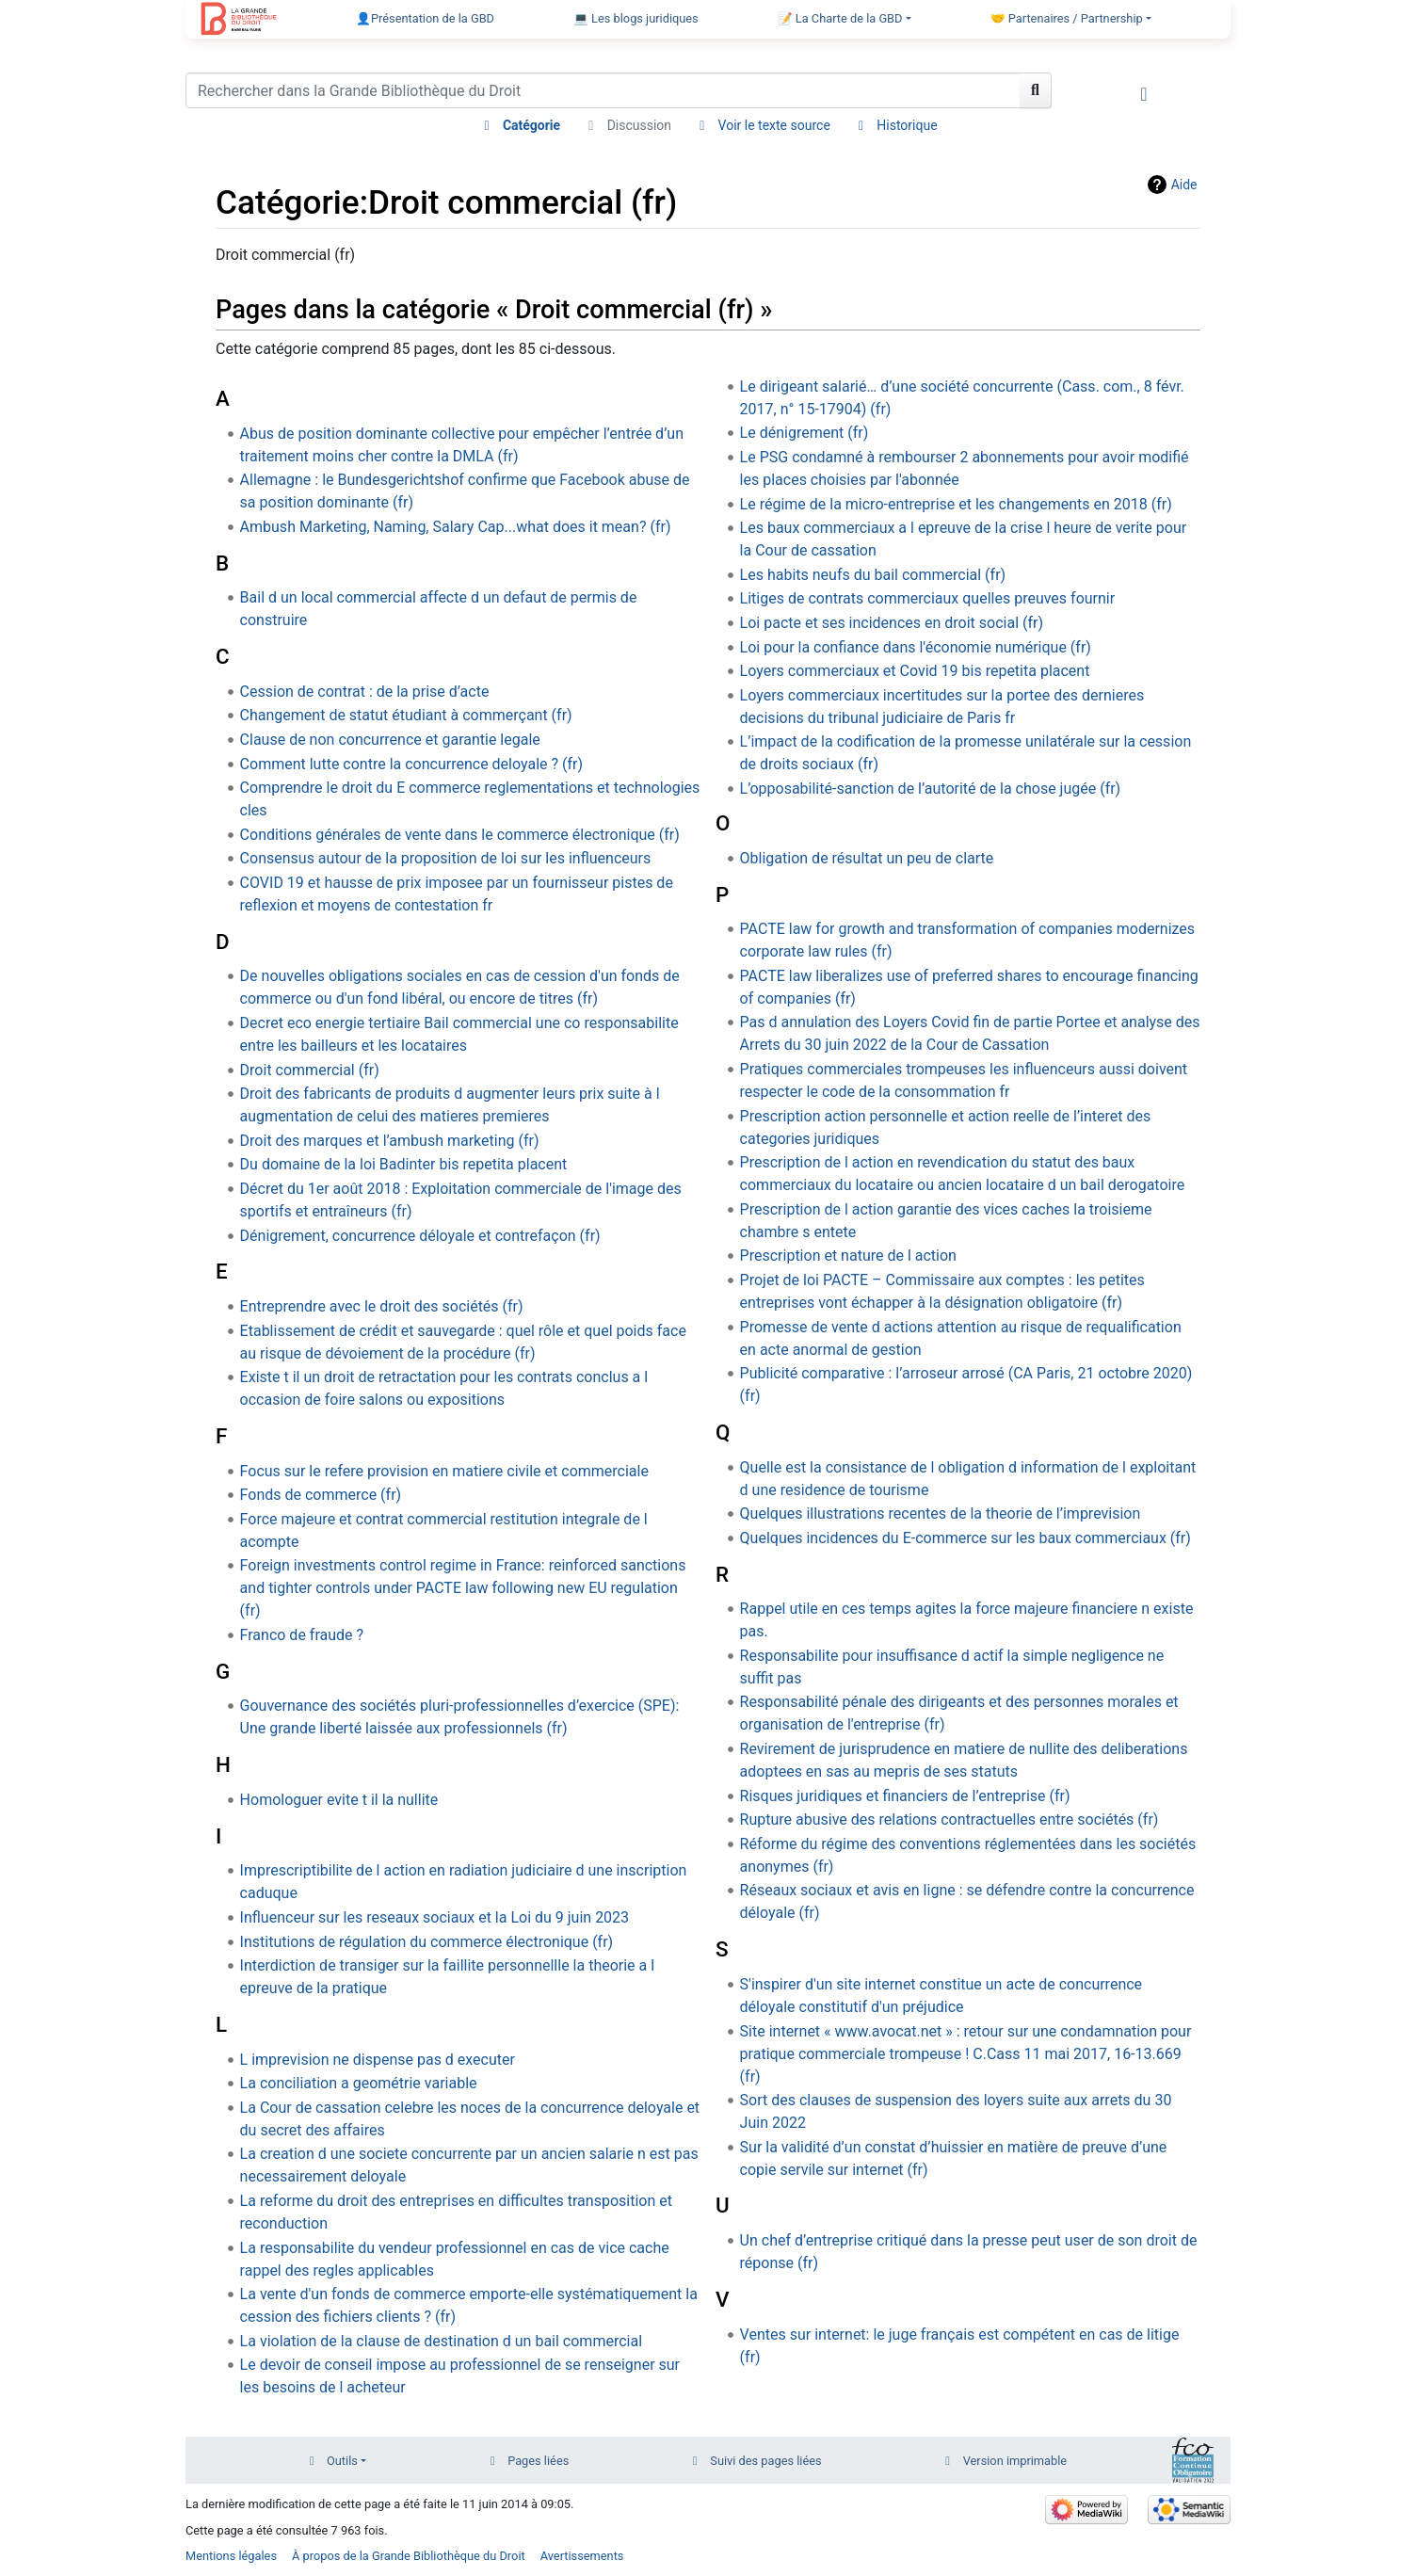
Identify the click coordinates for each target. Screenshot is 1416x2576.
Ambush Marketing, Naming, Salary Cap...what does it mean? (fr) (455, 527)
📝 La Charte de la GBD (840, 18)
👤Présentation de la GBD (425, 18)
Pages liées (538, 2461)
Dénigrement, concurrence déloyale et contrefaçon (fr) (420, 1236)
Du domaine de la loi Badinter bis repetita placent (404, 1164)
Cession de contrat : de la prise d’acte (365, 691)
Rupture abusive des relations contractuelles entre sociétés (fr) (949, 1819)
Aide (1184, 184)
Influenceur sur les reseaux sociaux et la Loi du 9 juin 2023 (435, 1917)
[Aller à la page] (1036, 90)
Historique (907, 125)
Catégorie (531, 125)
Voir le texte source (774, 125)
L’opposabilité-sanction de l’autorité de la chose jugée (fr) (930, 788)
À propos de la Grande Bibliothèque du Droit (408, 2556)
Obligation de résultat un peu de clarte (867, 858)
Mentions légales (231, 2556)
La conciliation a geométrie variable (358, 2083)
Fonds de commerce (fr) (321, 1495)
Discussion (639, 125)
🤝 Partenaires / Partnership (1066, 18)
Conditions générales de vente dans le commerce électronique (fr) (460, 835)
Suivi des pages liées (765, 2461)
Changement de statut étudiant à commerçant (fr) (406, 715)
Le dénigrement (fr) (804, 433)
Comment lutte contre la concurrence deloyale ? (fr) (411, 764)
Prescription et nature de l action (848, 1255)
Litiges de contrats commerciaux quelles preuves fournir (928, 598)
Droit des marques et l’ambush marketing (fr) (389, 1141)
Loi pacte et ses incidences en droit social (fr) (891, 623)
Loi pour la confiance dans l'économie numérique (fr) (915, 647)
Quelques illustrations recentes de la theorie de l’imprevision (940, 1513)
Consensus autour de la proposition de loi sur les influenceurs (446, 858)
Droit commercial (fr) (309, 1070)
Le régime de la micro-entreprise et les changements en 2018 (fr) (956, 504)
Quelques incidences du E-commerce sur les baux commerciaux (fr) (965, 1538)
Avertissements (582, 2556)
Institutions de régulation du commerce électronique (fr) (427, 1942)
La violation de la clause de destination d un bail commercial (441, 2341)
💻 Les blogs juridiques (636, 18)
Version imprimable (1015, 2461)
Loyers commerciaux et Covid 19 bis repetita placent (915, 671)
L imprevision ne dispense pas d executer (377, 2060)
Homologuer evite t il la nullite (339, 1800)
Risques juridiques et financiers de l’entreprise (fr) (905, 1796)
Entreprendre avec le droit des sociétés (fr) (381, 1306)
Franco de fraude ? (301, 1635)
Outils (342, 2461)
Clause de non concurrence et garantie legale (390, 740)
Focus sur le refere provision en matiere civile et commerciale (444, 1471)
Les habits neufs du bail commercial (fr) (873, 575)
